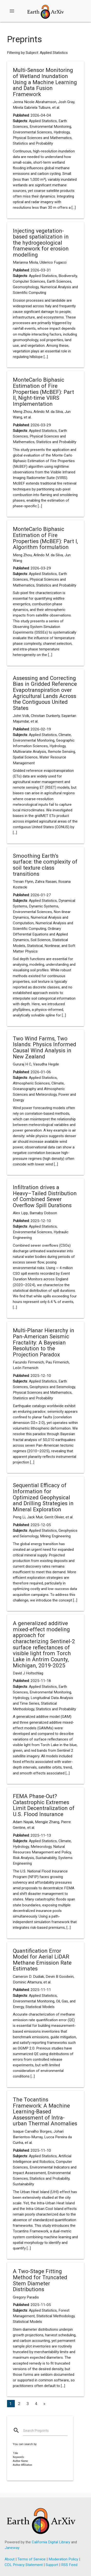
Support (52, 2565)
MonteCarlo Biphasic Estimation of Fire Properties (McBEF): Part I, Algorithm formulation (45, 538)
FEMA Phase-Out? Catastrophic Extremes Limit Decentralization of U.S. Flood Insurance (43, 1805)
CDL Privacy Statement (24, 2565)
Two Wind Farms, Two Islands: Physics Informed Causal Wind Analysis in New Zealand (44, 1047)
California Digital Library (51, 2542)
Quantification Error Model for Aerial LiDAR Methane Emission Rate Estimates (42, 1960)
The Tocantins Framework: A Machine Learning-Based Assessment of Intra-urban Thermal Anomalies (45, 2111)
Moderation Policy (63, 2559)
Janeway (12, 2548)
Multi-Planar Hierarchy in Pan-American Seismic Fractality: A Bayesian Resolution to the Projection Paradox (43, 1342)
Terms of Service (31, 2559)
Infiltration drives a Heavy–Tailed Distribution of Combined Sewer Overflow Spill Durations (45, 1196)
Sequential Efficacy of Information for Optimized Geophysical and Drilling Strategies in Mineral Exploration (43, 1497)
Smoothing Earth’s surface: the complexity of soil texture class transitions (45, 865)
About (10, 2559)
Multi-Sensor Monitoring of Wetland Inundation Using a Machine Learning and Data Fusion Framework (45, 82)
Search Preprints (36, 2431)
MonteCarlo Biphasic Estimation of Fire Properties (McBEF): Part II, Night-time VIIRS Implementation (43, 392)
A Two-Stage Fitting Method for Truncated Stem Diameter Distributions (40, 2280)
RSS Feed (69, 2565)
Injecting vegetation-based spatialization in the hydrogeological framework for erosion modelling (41, 243)
